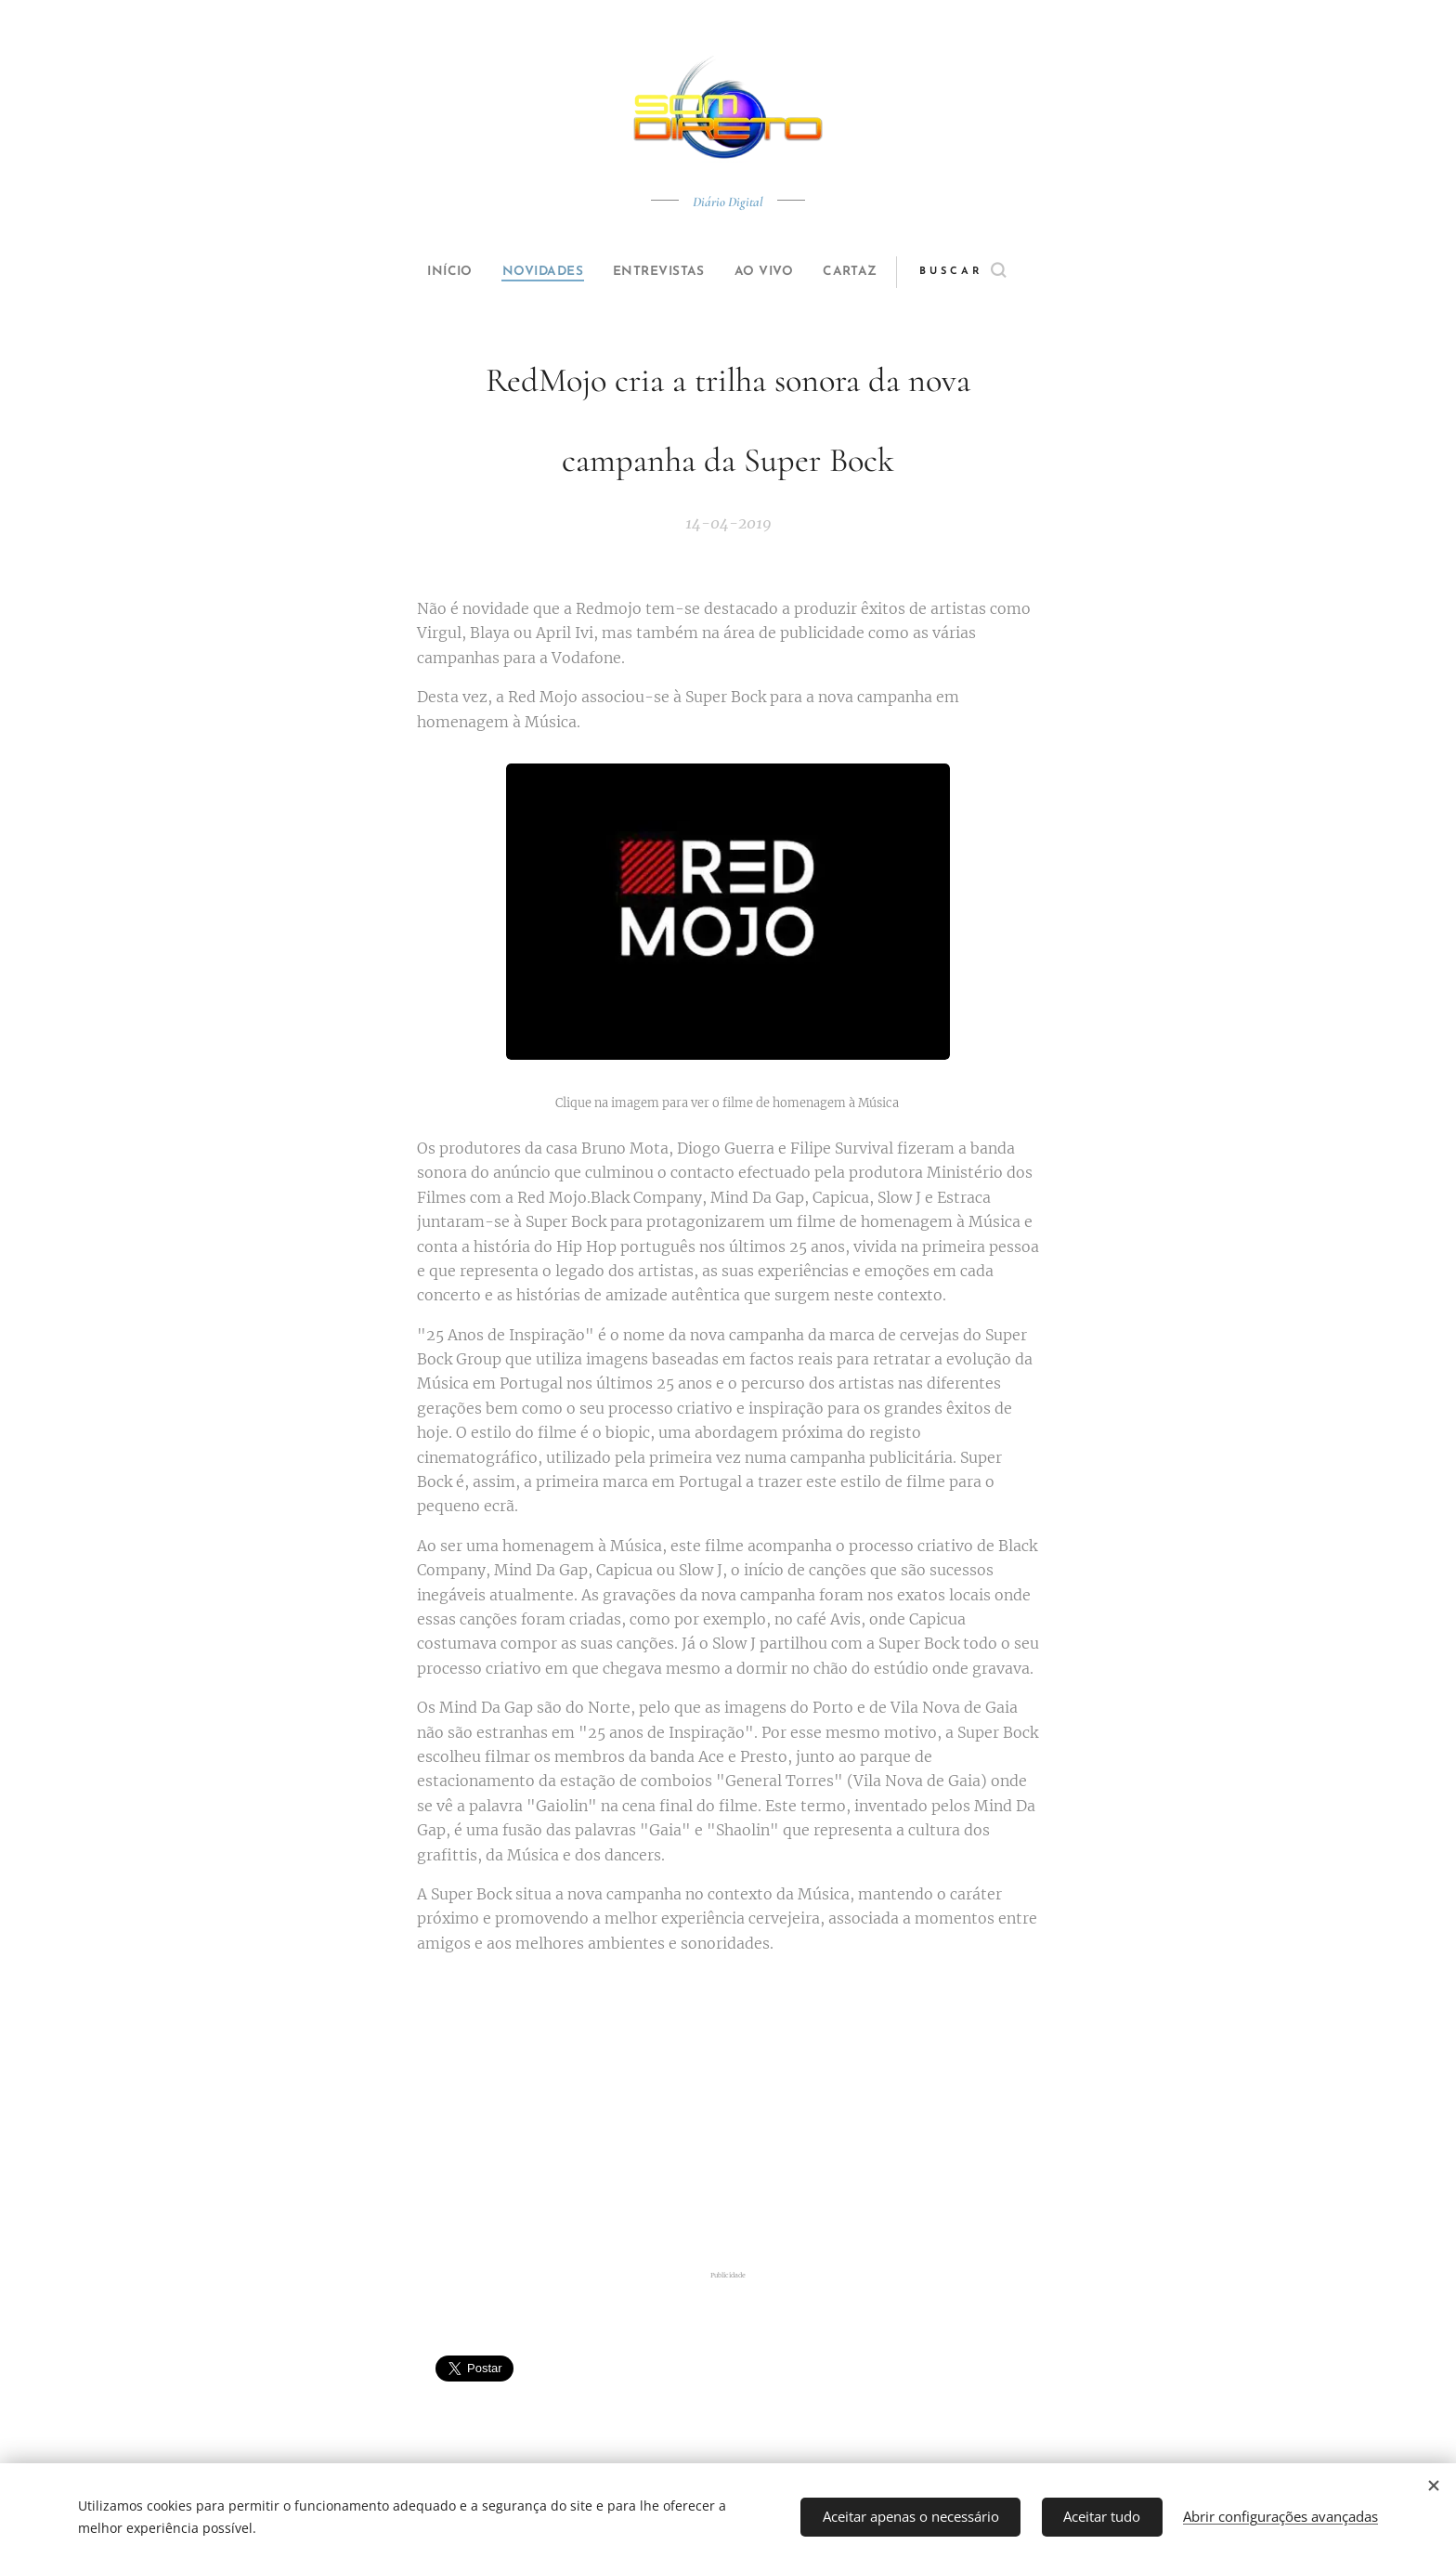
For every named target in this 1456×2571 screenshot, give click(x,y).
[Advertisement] (728, 2115)
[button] (994, 272)
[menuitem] (432, 272)
